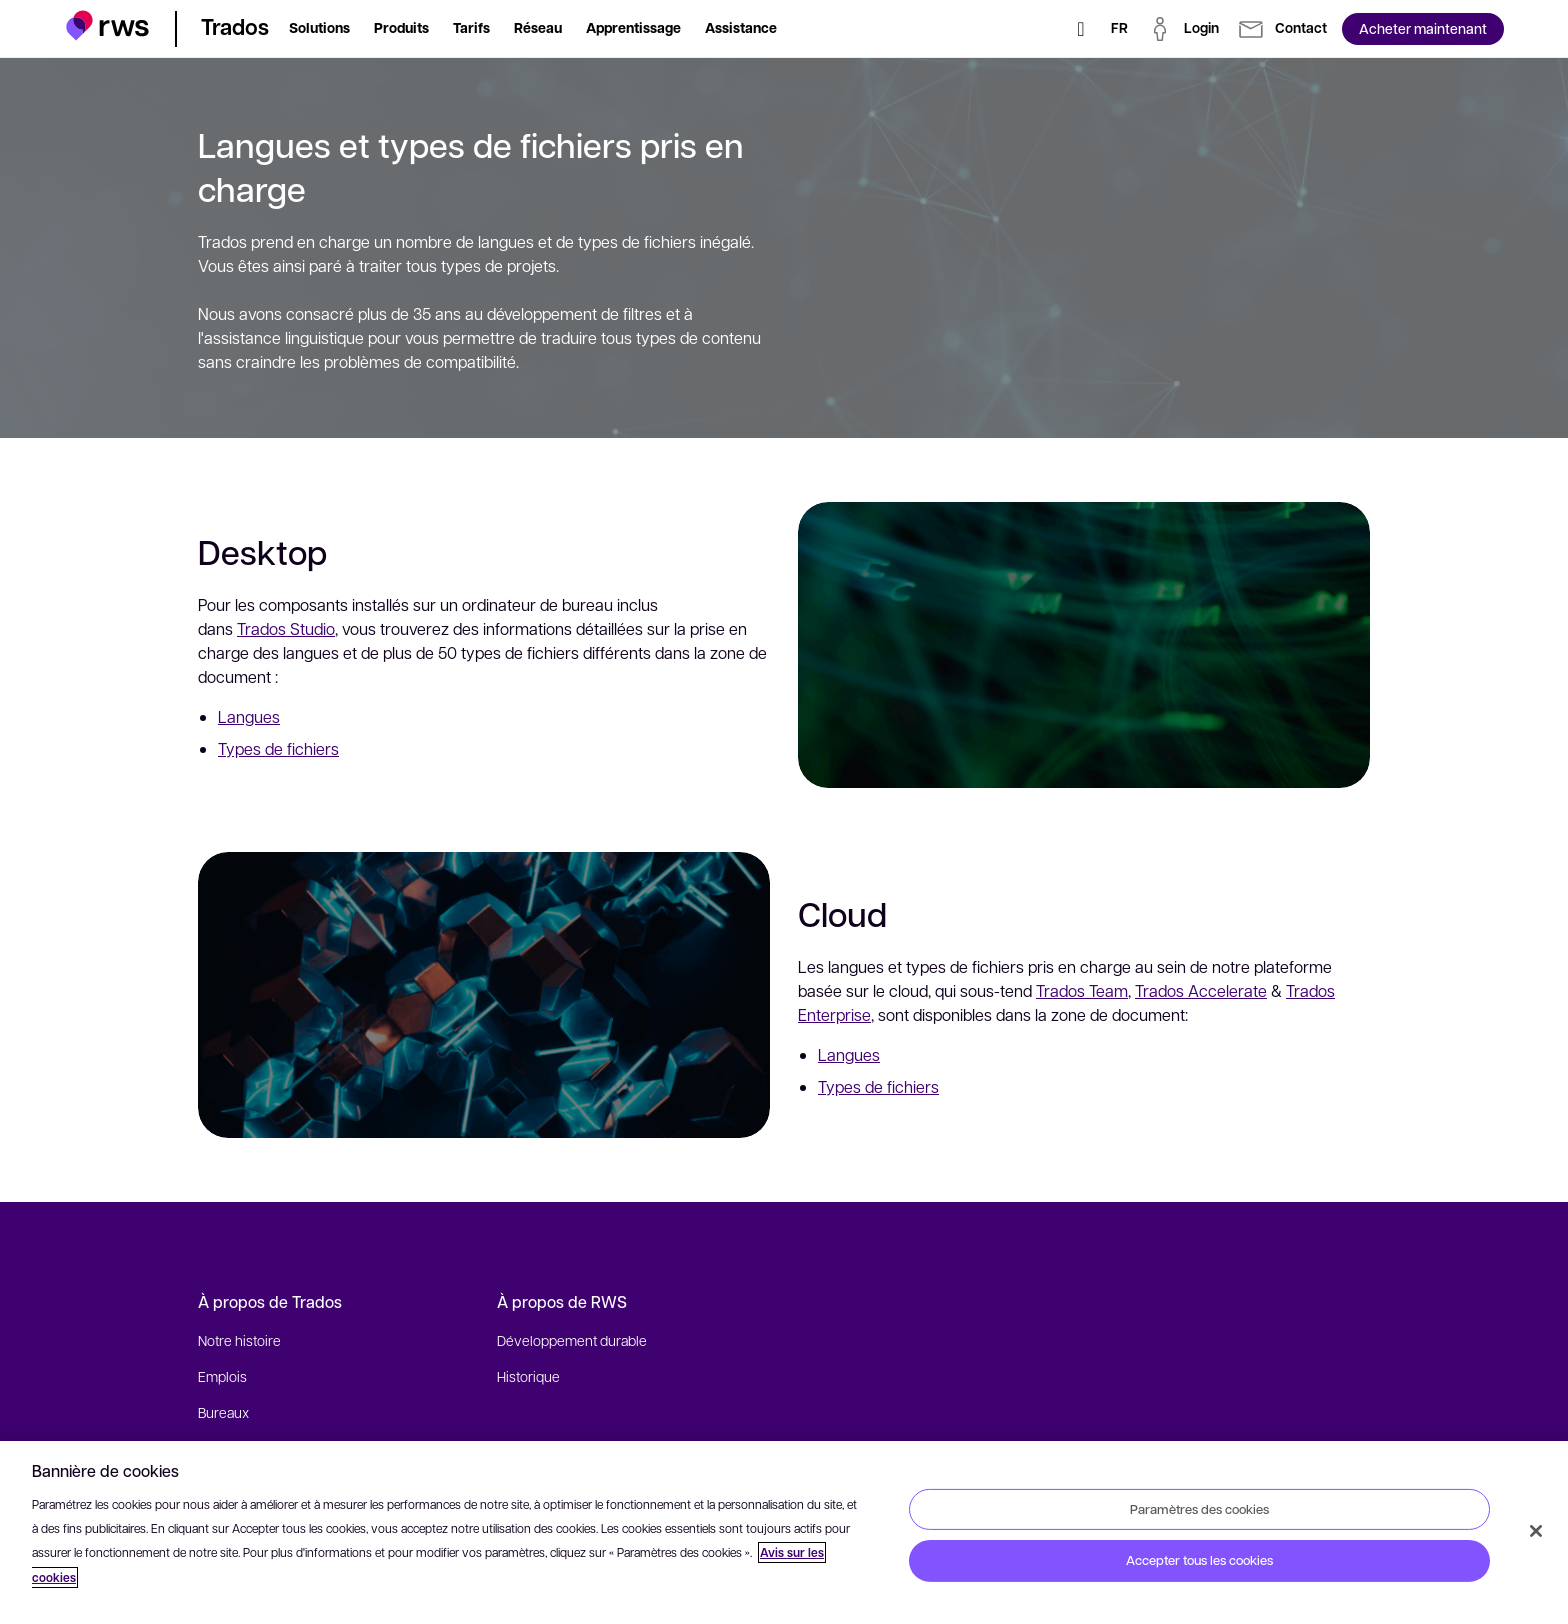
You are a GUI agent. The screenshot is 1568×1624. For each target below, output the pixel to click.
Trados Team (1093, 1022)
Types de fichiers (278, 748)
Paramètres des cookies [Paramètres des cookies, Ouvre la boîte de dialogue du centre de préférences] (1199, 1508)
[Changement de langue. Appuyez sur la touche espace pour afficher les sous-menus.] (1119, 29)
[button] (107, 25)
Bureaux (223, 1412)
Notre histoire (239, 1340)
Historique (528, 1376)
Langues (249, 716)
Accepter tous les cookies (1199, 1560)
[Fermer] (1536, 1531)
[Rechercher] (1081, 29)
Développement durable (572, 1340)
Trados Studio (286, 628)
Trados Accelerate (1212, 1022)
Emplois (222, 1376)
